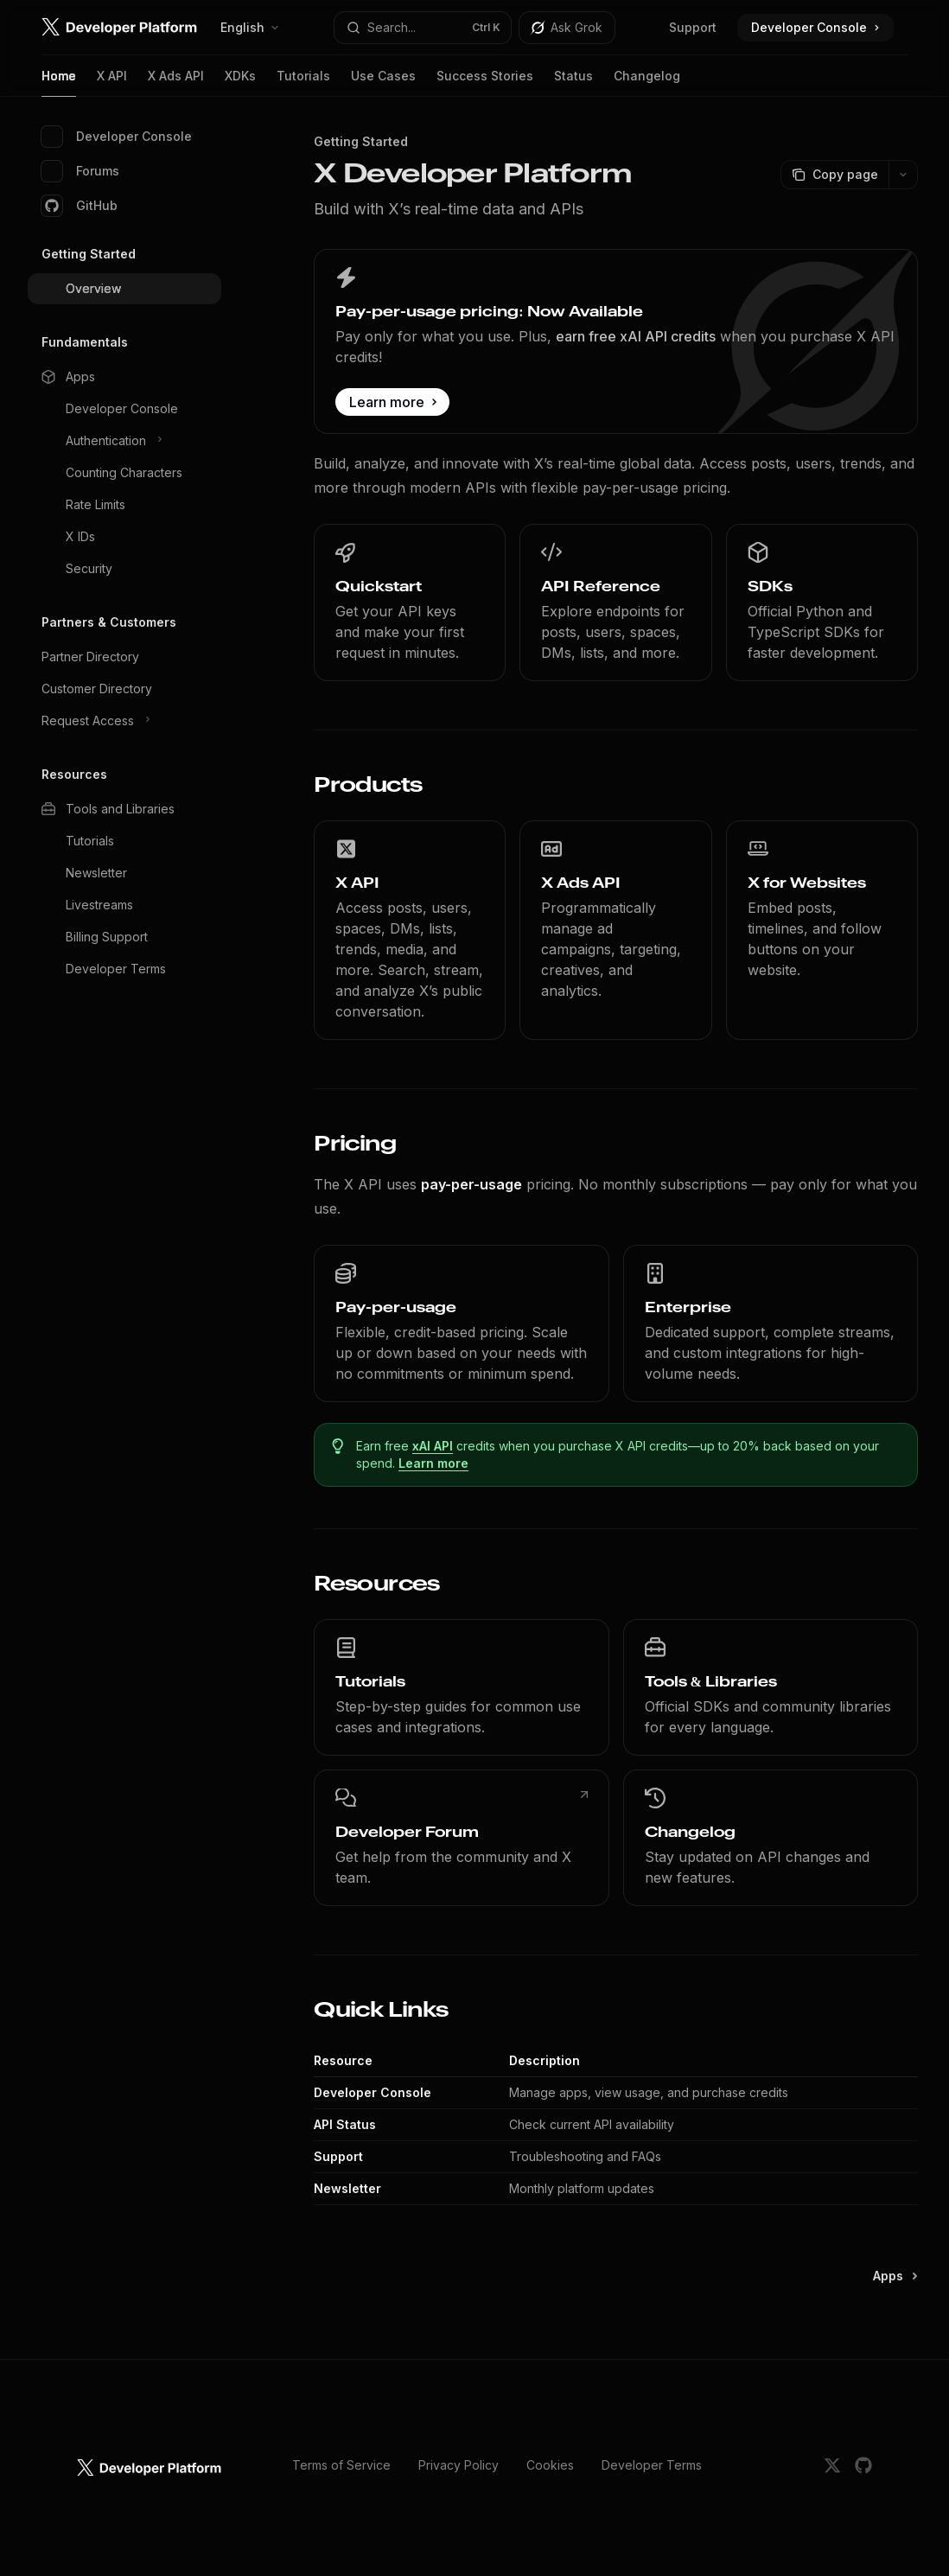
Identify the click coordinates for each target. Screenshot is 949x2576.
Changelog (647, 82)
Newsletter (347, 2188)
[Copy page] (834, 174)
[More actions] (903, 174)
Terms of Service (341, 2465)
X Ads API (176, 82)
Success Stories (484, 82)
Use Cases (383, 82)
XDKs (240, 82)
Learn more (433, 1463)
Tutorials (303, 82)
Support (693, 27)
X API (112, 82)
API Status (345, 2124)
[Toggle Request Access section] (124, 720)
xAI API (432, 1445)
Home (58, 82)
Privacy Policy (458, 2465)
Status (573, 82)
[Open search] (422, 27)
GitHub (79, 205)
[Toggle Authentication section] (124, 440)
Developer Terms (652, 2465)
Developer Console (116, 136)
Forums (80, 171)
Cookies (550, 2465)
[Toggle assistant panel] (567, 27)
